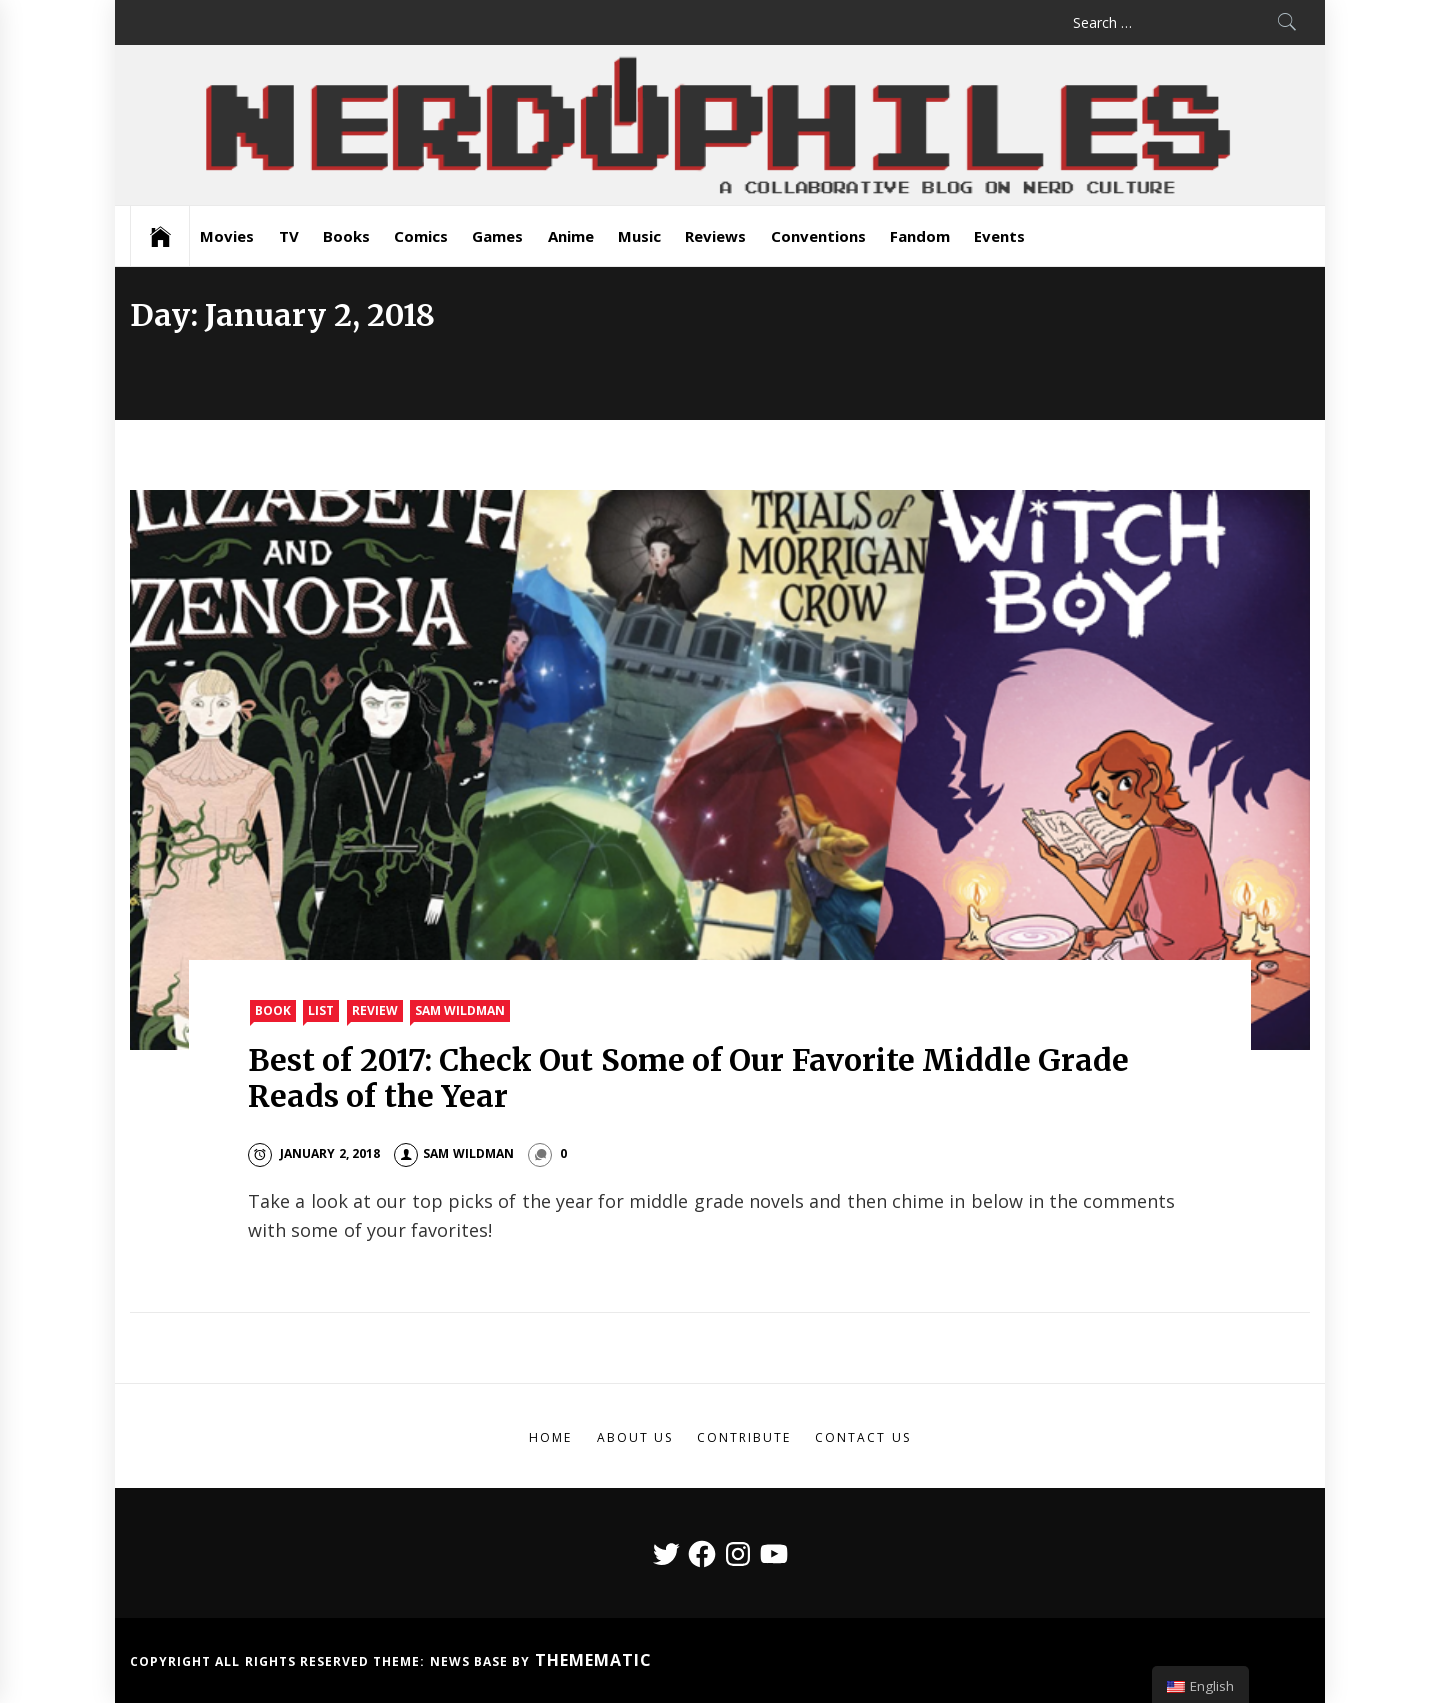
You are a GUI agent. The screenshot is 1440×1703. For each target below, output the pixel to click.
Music (639, 236)
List (321, 1010)
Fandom (920, 236)
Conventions (818, 236)
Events (999, 236)
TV (289, 236)
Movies (227, 236)
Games (497, 236)
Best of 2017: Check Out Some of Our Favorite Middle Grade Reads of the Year (688, 1078)
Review (375, 1010)
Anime (571, 236)
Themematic (593, 1660)
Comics (421, 236)
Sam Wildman (460, 1010)
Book (273, 1010)
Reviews (715, 236)
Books (346, 236)
